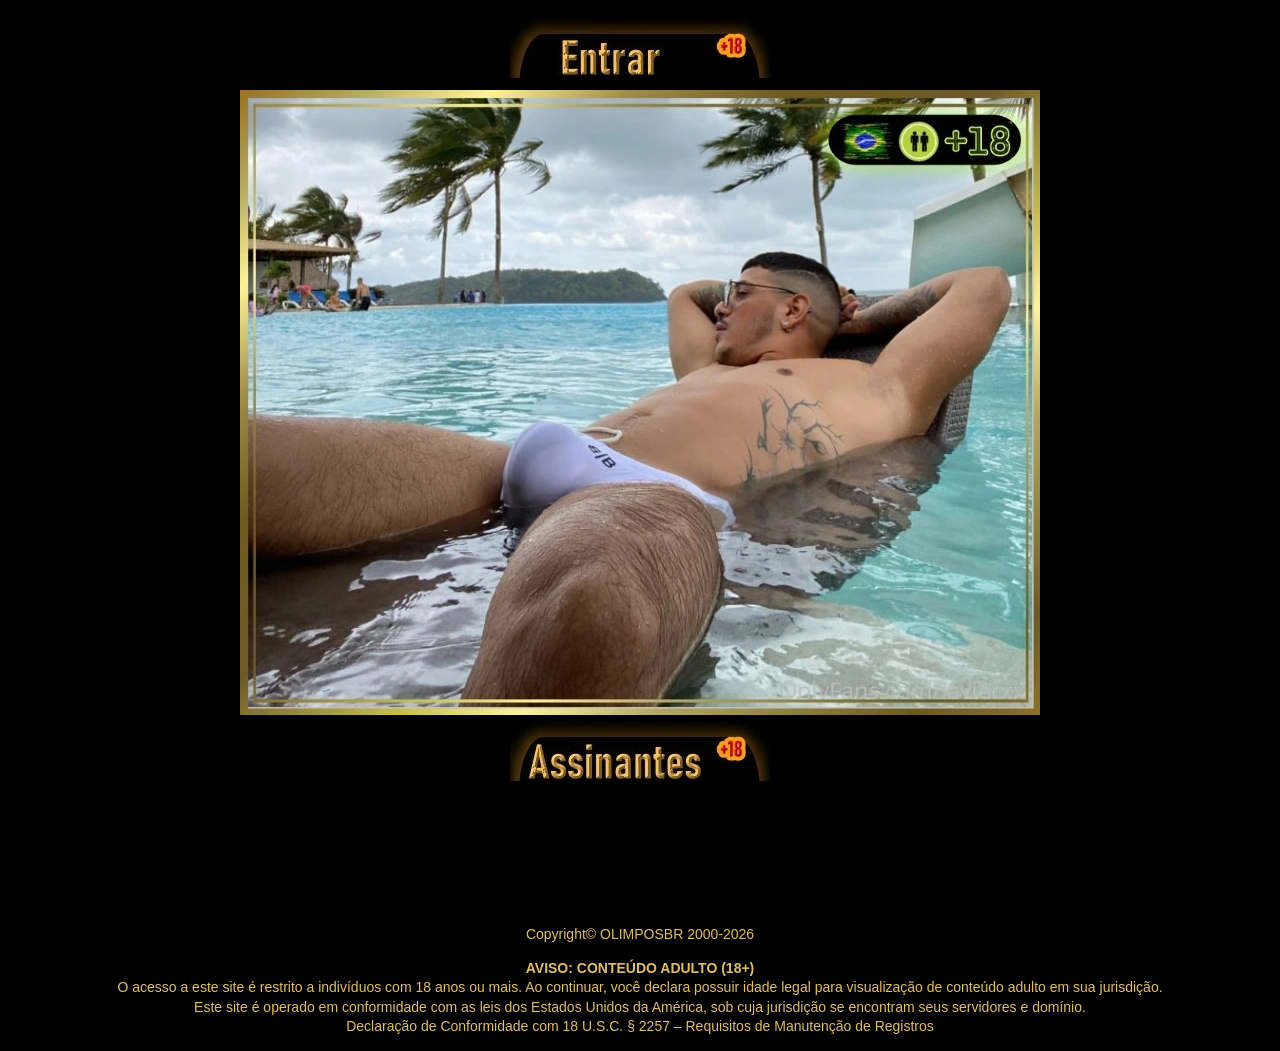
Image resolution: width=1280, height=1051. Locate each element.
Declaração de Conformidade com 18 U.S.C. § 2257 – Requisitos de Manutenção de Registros (640, 1026)
